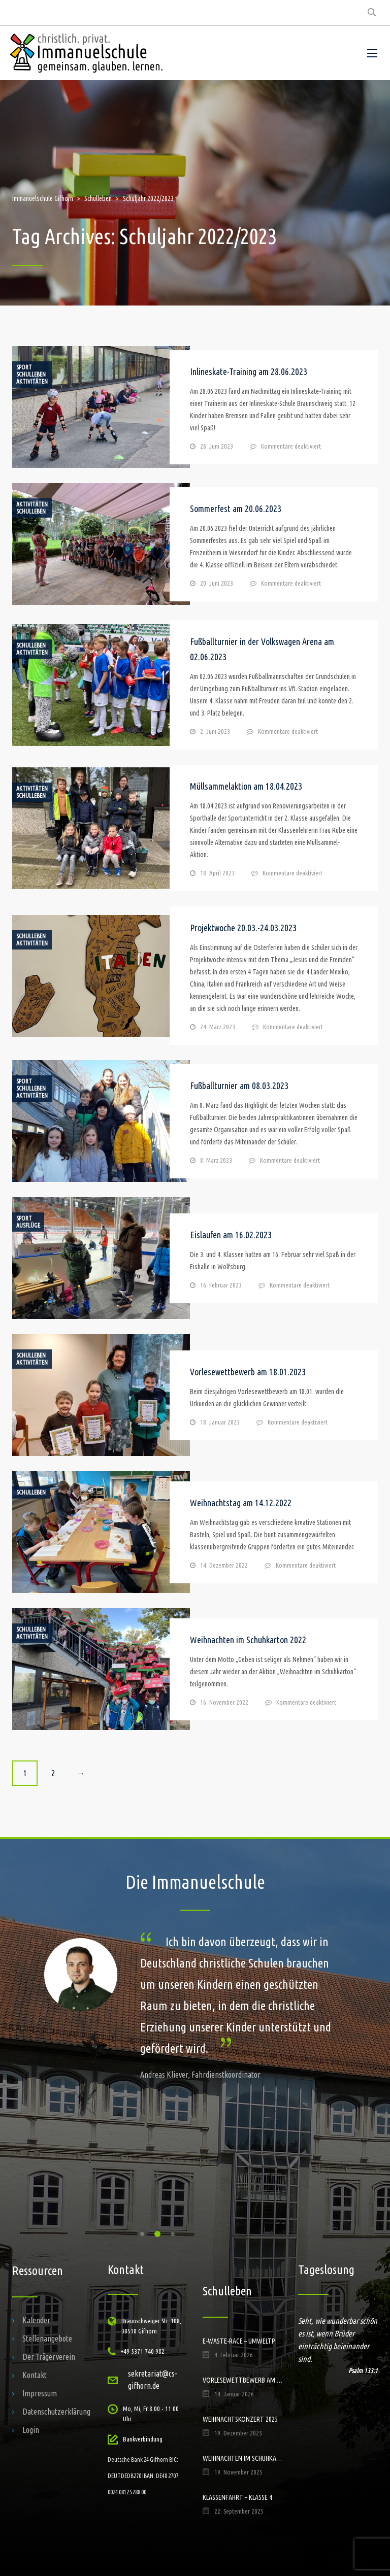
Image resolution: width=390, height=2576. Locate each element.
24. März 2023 (217, 1026)
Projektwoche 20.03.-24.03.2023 (243, 928)
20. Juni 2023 (216, 583)
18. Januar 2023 (220, 1422)
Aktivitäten (32, 382)
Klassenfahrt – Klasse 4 (237, 2497)
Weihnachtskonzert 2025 (240, 2419)
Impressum (39, 2393)
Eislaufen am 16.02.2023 (231, 1235)
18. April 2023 (217, 872)
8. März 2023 (216, 1160)
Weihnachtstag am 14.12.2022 (240, 1503)
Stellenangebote (47, 2338)
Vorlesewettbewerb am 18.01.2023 (248, 1372)
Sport (24, 367)
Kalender (36, 2320)
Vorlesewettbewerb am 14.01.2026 (243, 2380)
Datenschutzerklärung (56, 2411)
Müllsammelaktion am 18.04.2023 (246, 786)
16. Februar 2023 (221, 1285)
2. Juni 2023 (215, 731)
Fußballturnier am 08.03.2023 (239, 1085)
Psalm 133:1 (363, 2370)
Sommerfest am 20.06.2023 (235, 508)
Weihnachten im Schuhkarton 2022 (248, 1640)
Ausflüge (28, 1226)
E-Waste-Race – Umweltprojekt (243, 2341)
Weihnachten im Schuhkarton (243, 2458)
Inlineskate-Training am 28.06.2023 (248, 371)
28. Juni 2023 (216, 446)
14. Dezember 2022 (224, 1565)
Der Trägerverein (48, 2356)
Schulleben (31, 374)
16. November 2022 (224, 1702)
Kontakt (34, 2375)
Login (30, 2429)
